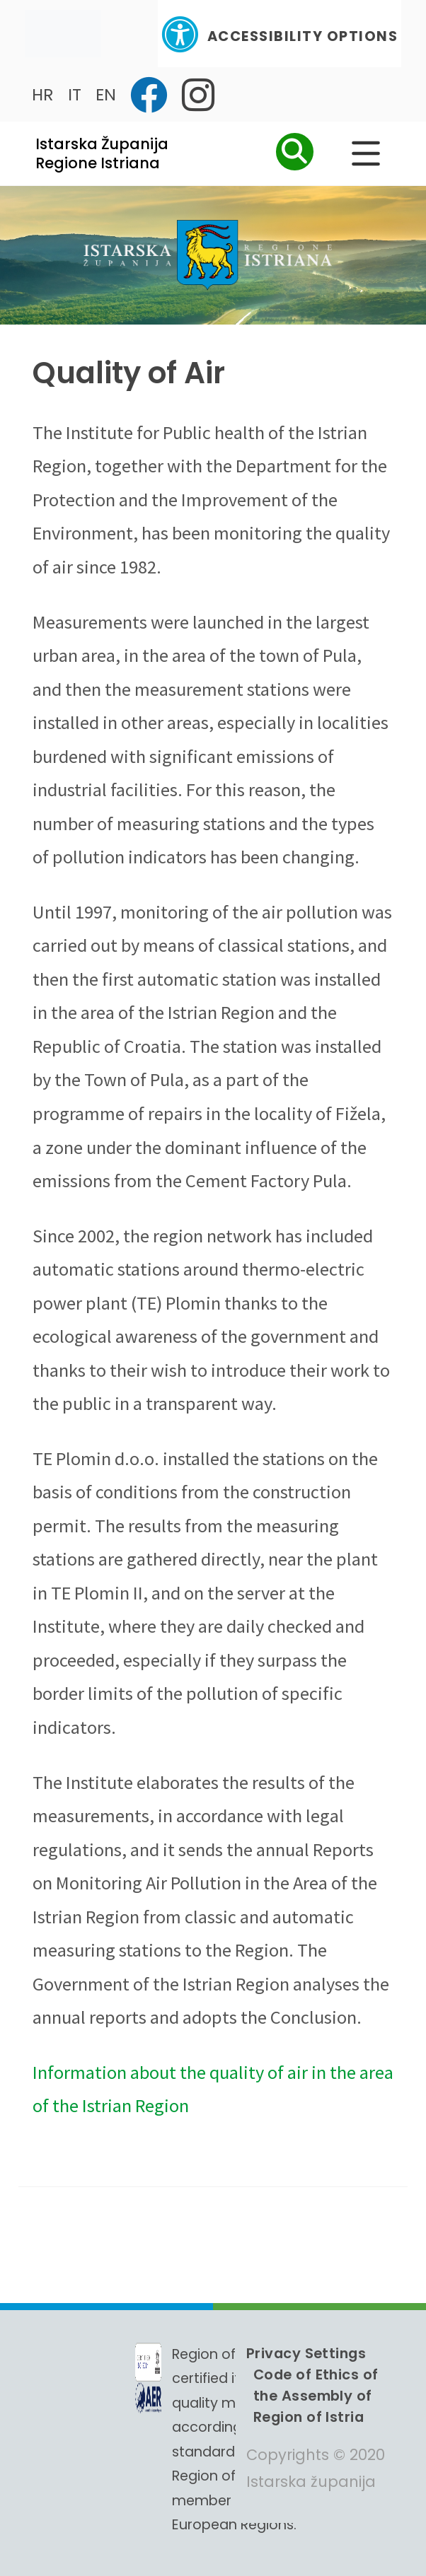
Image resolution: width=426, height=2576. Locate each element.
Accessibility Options (279, 34)
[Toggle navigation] (63, 33)
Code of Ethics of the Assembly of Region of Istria (316, 2396)
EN (106, 94)
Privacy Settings (306, 2353)
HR (43, 94)
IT (74, 94)
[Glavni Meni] (365, 153)
